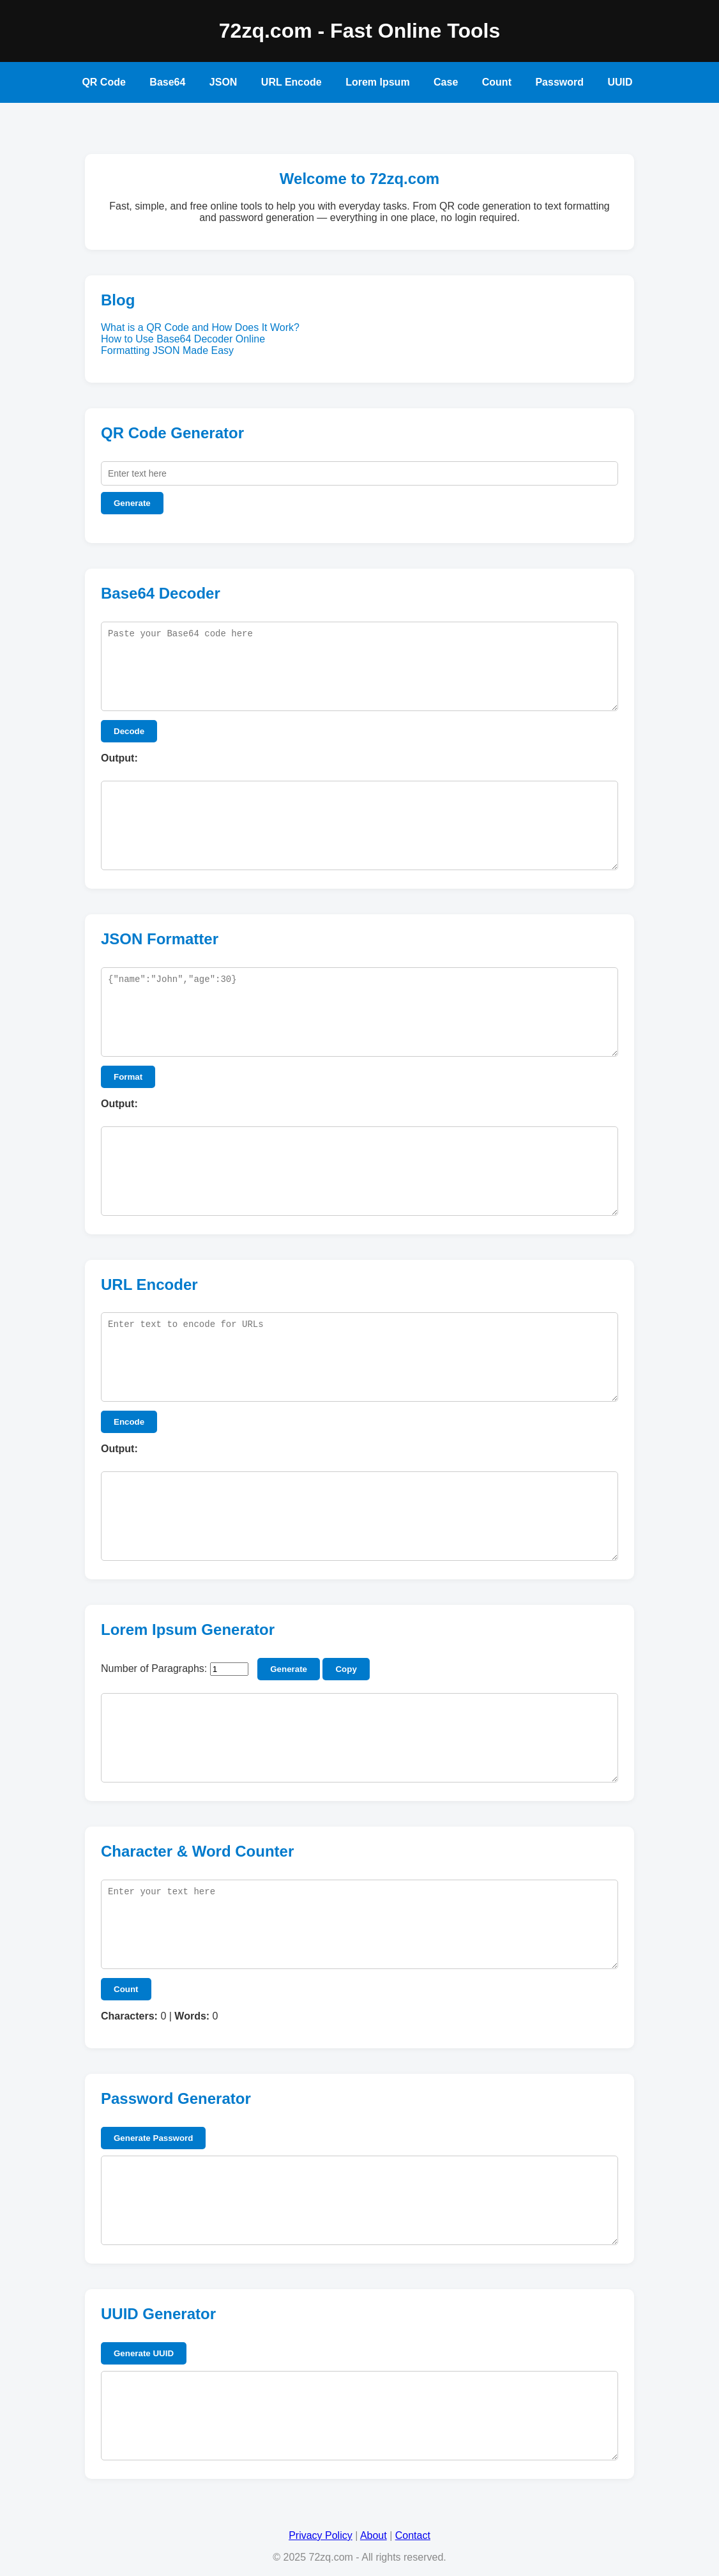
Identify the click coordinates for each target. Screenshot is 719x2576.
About (373, 2535)
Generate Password (153, 2138)
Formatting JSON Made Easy (167, 350)
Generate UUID (144, 2353)
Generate (132, 503)
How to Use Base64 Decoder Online (183, 339)
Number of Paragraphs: (154, 1668)
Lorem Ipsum (377, 82)
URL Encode (291, 82)
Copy (345, 1669)
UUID (619, 82)
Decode (129, 731)
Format (128, 1077)
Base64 (167, 82)
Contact (412, 2535)
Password (559, 82)
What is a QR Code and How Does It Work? (200, 327)
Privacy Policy (320, 2535)
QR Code (103, 82)
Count (496, 82)
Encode (129, 1422)
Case (446, 82)
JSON (223, 82)
